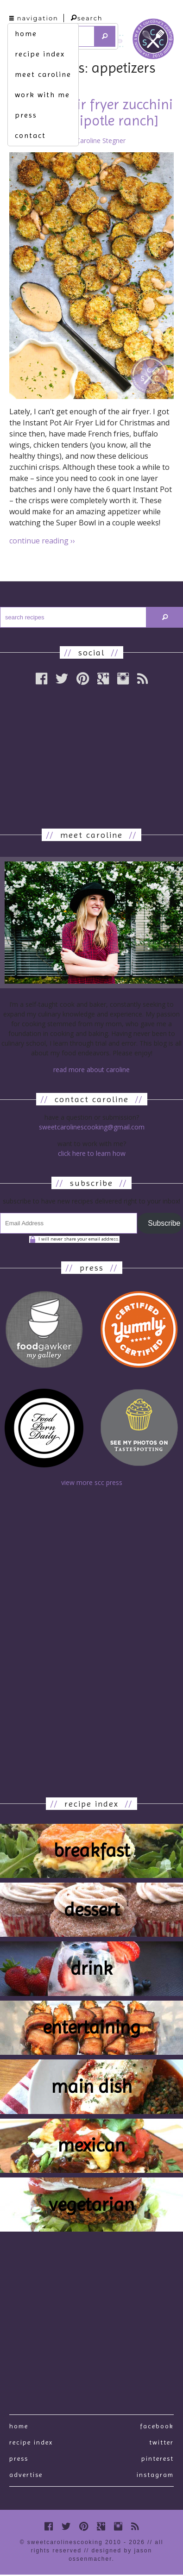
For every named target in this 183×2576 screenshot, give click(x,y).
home (26, 33)
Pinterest (157, 2458)
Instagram (155, 2474)
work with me (42, 94)
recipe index (40, 54)
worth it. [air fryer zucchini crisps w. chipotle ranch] (91, 112)
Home (18, 2426)
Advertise (26, 2474)
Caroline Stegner (101, 140)
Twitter (161, 2442)
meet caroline (43, 74)
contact (30, 135)
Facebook (157, 2426)
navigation (33, 18)
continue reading (42, 541)
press (26, 115)
